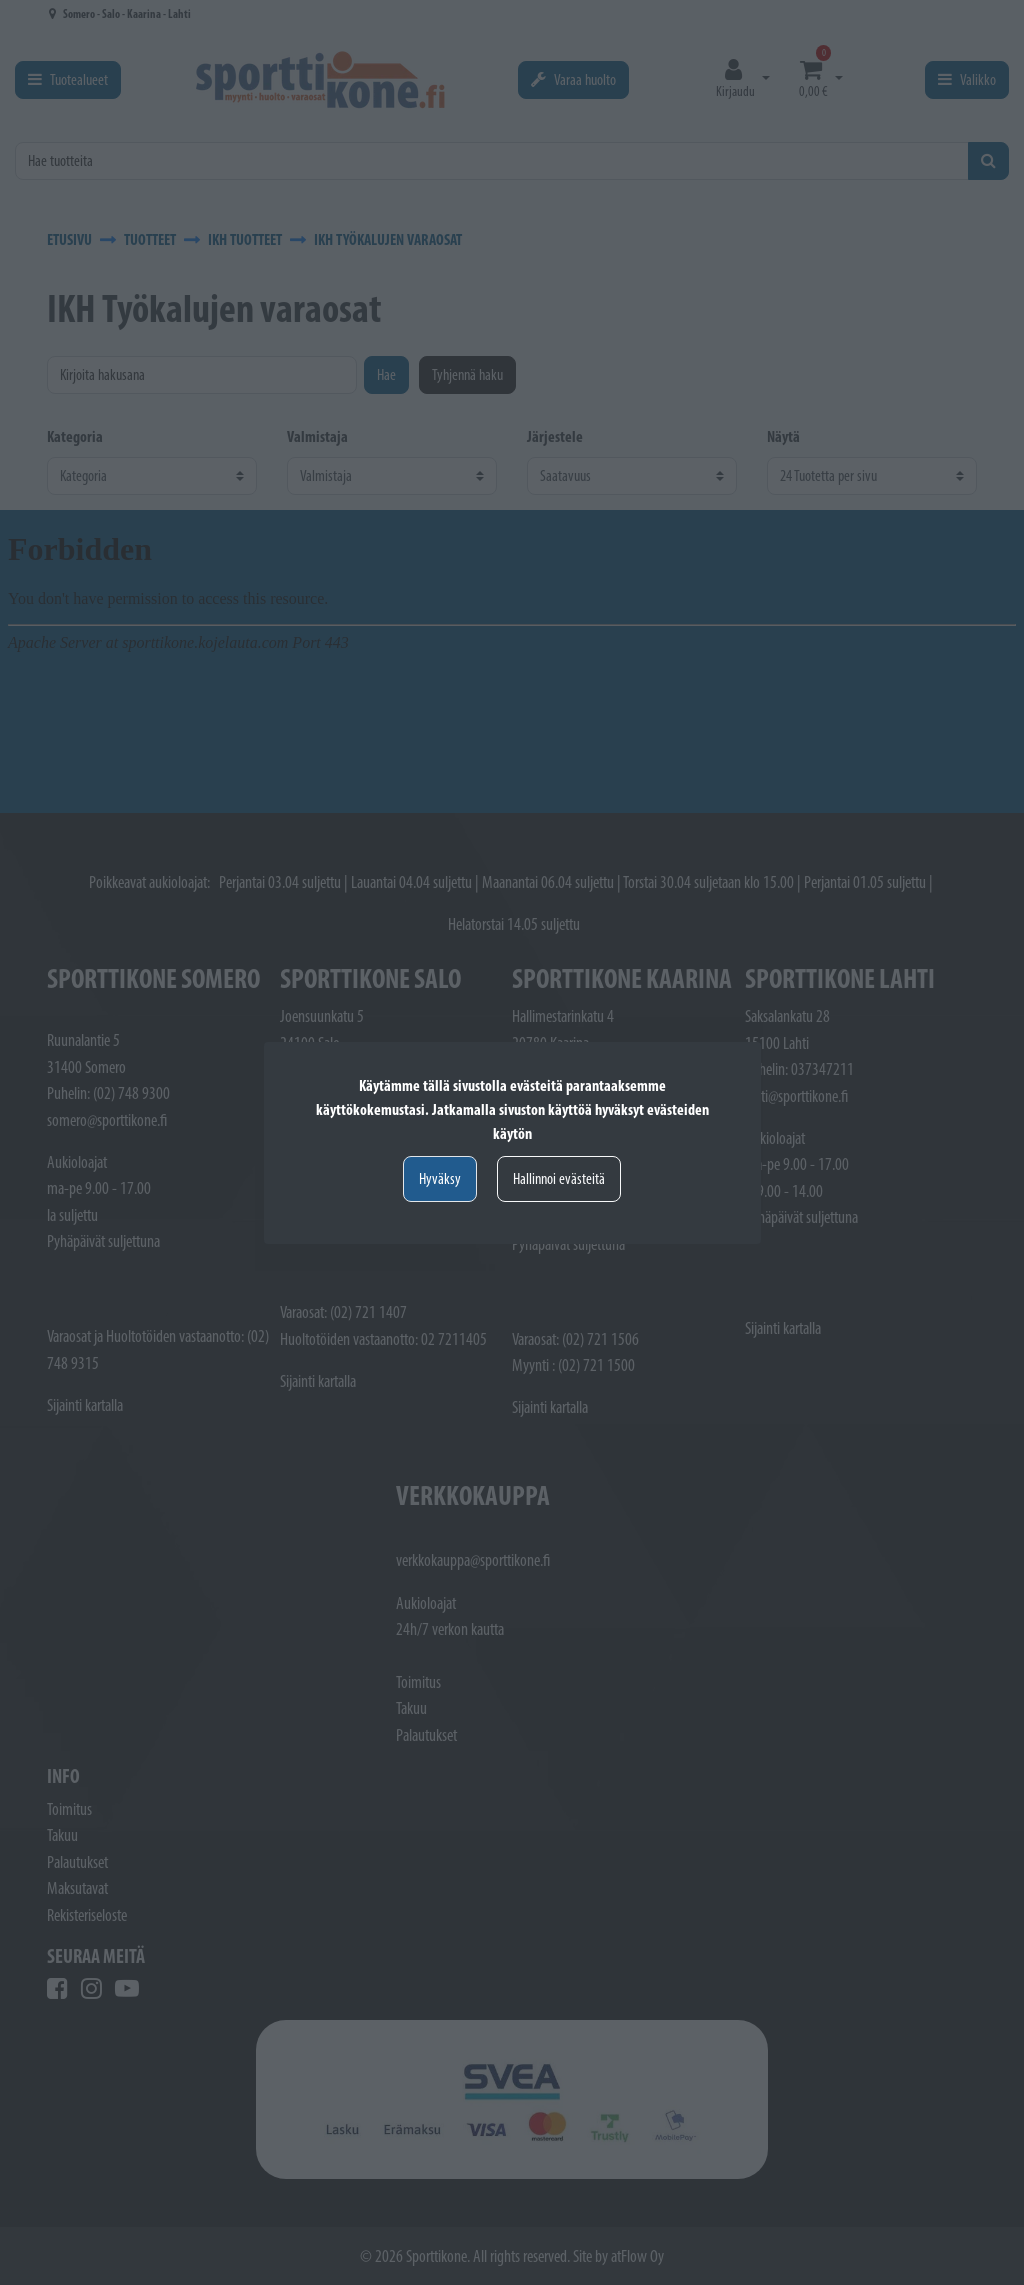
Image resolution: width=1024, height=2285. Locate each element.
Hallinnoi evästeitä (559, 1178)
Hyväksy (440, 1178)
